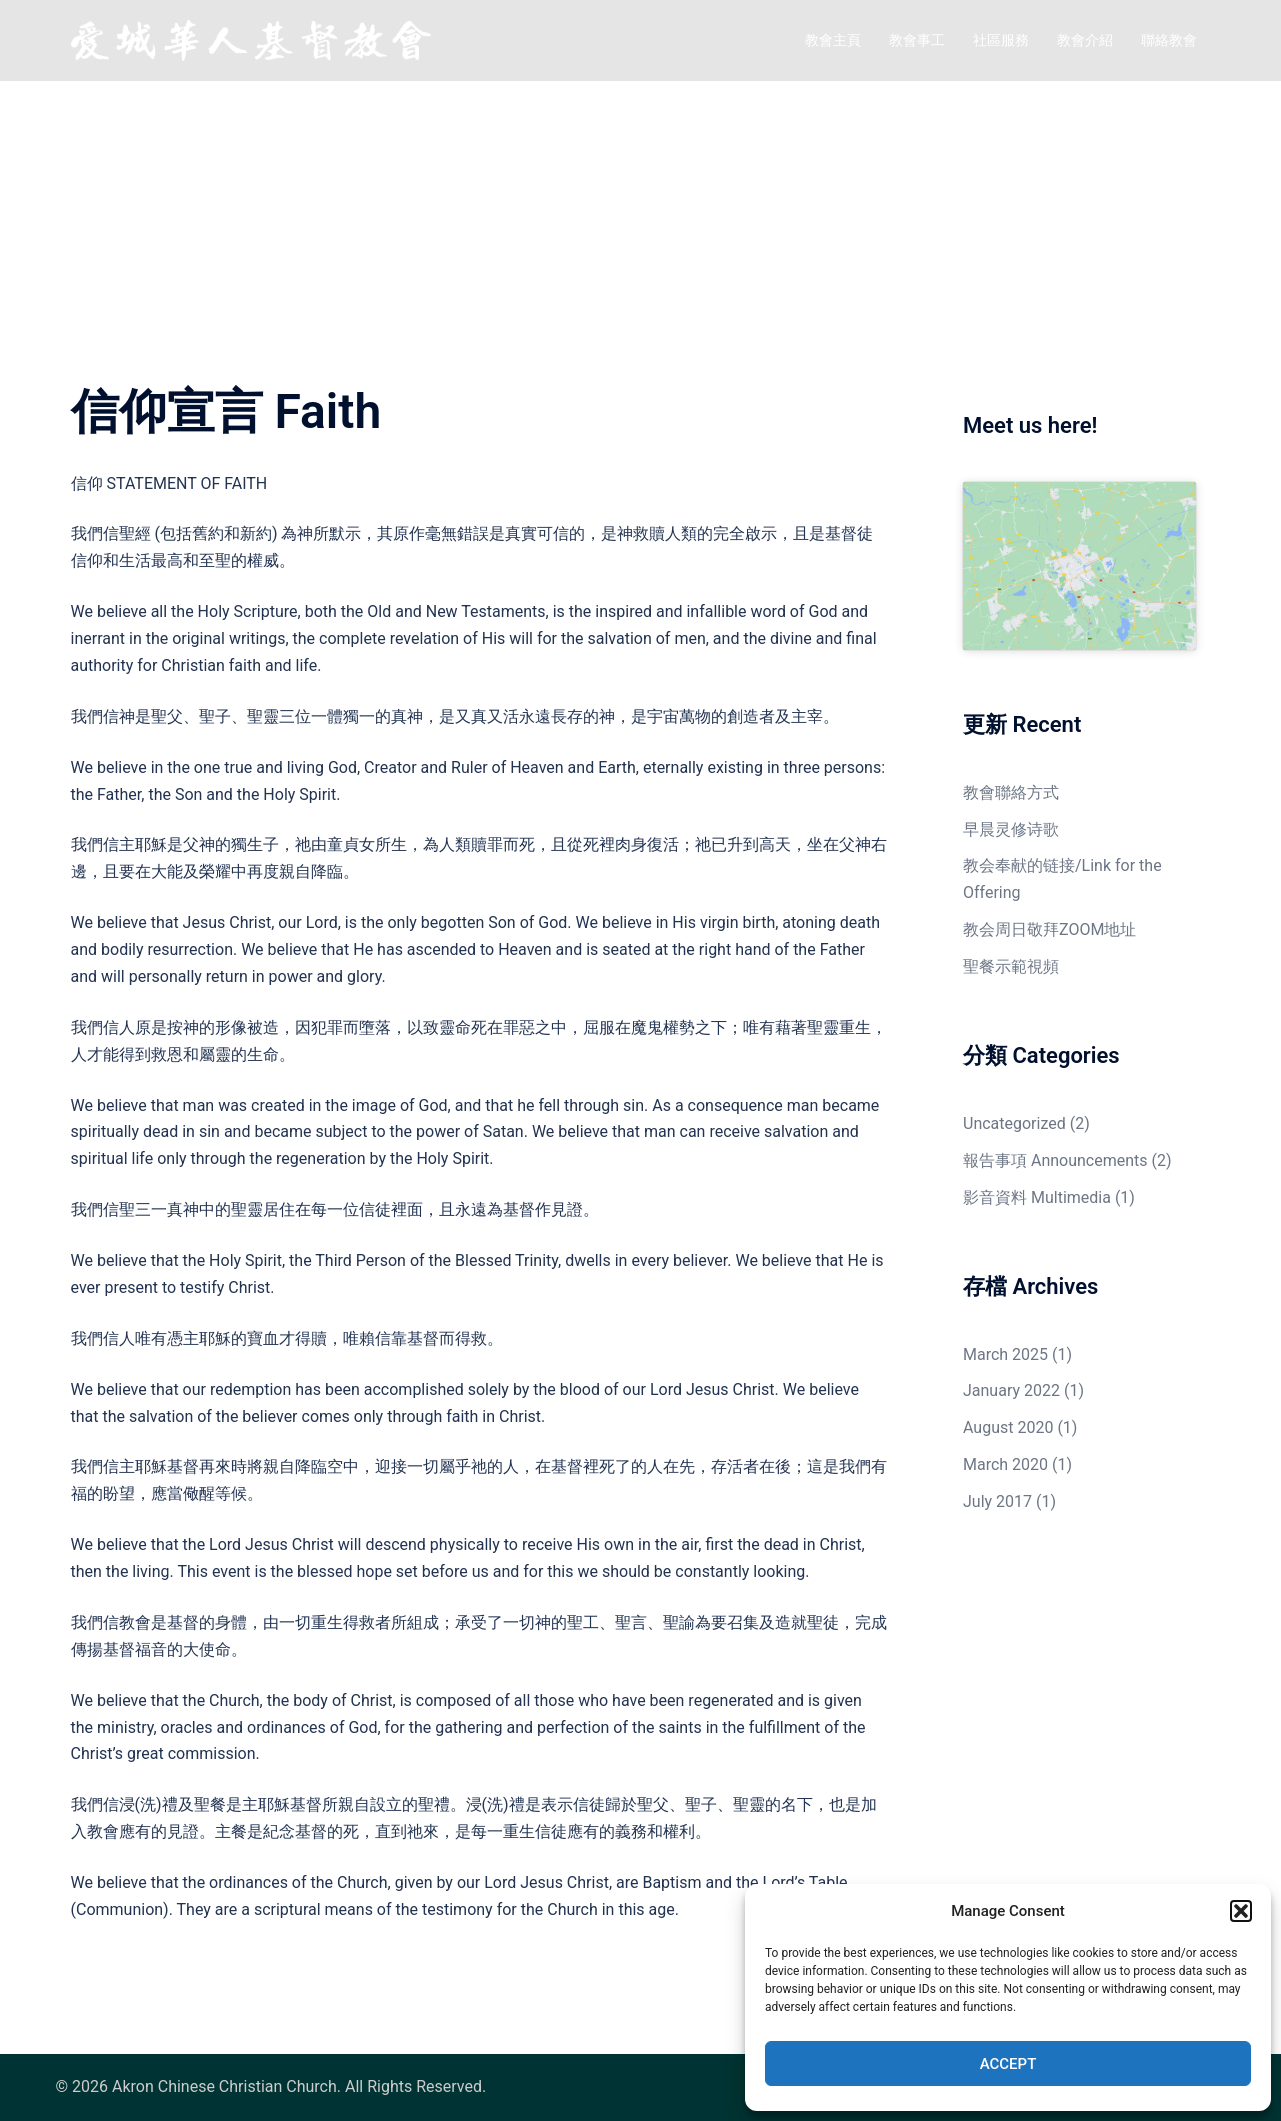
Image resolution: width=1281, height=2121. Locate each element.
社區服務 (1001, 40)
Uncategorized (1014, 1123)
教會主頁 (833, 40)
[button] (1241, 1911)
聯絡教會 (1169, 40)
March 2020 (1005, 1464)
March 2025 (1005, 1354)
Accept (1008, 2064)
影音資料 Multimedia (1037, 1197)
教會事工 (917, 40)
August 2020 (1008, 1427)
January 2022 (1011, 1390)
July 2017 (997, 1501)
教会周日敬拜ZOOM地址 (1049, 929)
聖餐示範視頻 (1011, 966)
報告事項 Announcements (1055, 1160)
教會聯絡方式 (1011, 792)
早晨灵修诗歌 (1011, 829)
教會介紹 (1085, 40)
